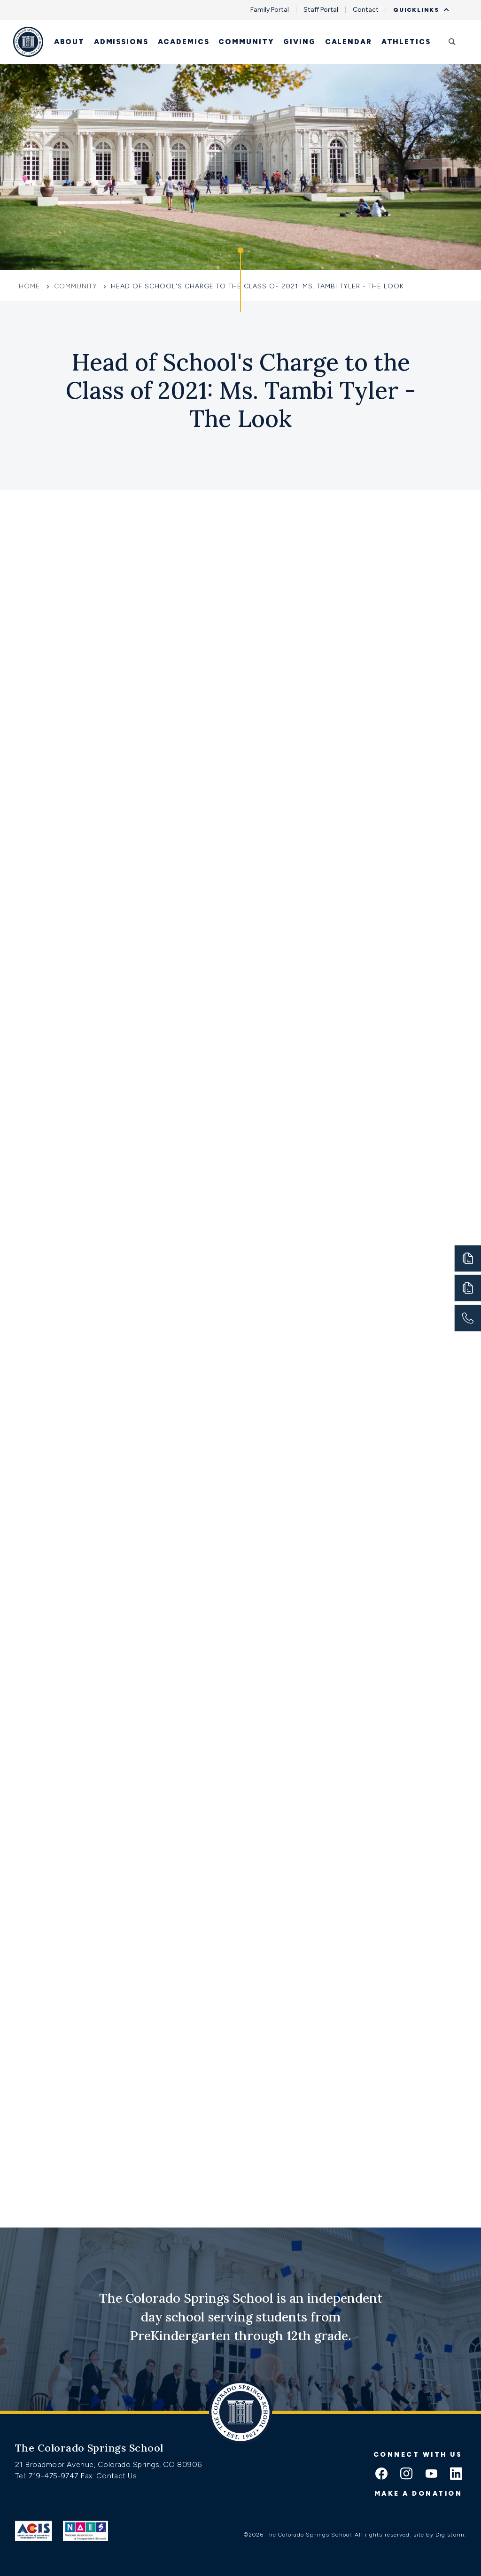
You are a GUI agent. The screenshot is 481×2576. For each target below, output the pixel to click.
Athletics (406, 42)
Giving (299, 42)
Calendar (348, 42)
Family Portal (269, 10)
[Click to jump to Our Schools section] (240, 280)
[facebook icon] (381, 2474)
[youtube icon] (431, 2474)
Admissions (121, 42)
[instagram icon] (406, 2474)
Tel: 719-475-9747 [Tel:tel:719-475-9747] (47, 2475)
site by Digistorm (439, 2534)
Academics (183, 42)
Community (246, 42)
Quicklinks (418, 10)
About (69, 42)
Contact (366, 10)
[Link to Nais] (86, 2531)
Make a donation (418, 2494)
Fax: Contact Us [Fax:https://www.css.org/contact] (108, 2475)
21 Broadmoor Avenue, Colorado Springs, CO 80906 (108, 2464)
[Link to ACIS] (33, 2531)
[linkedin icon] (456, 2474)
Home (30, 286)
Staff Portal (320, 10)
